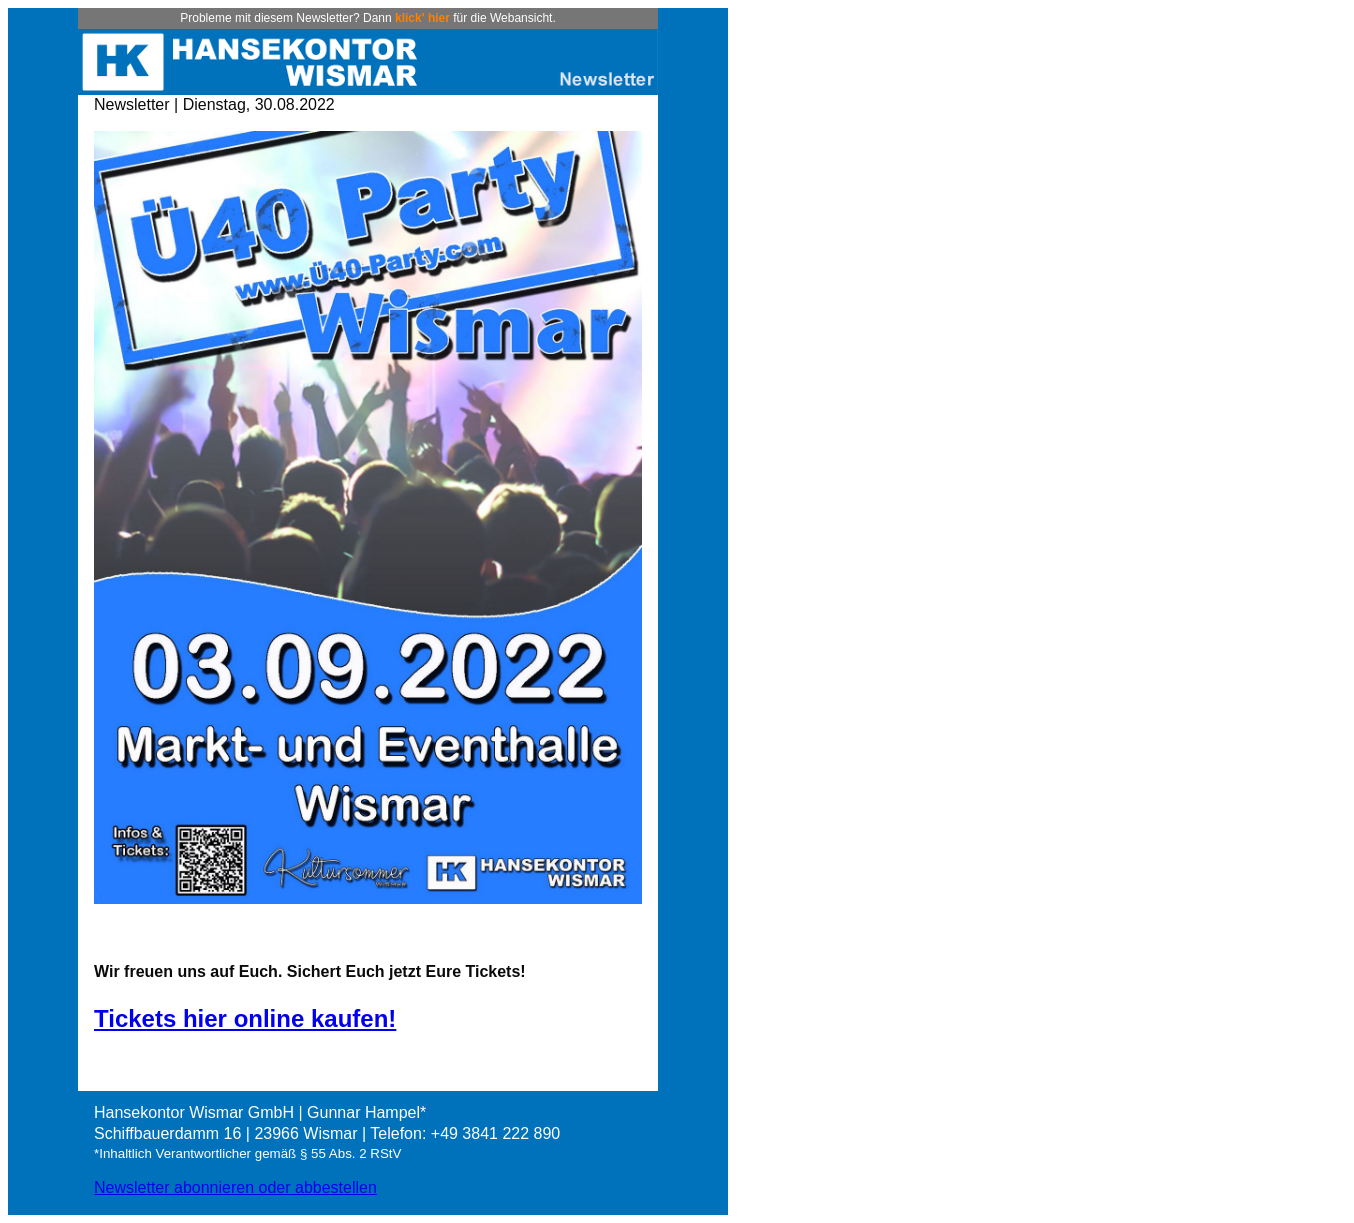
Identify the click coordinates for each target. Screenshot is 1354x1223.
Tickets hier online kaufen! (245, 1018)
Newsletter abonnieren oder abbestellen (235, 1187)
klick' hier (422, 18)
